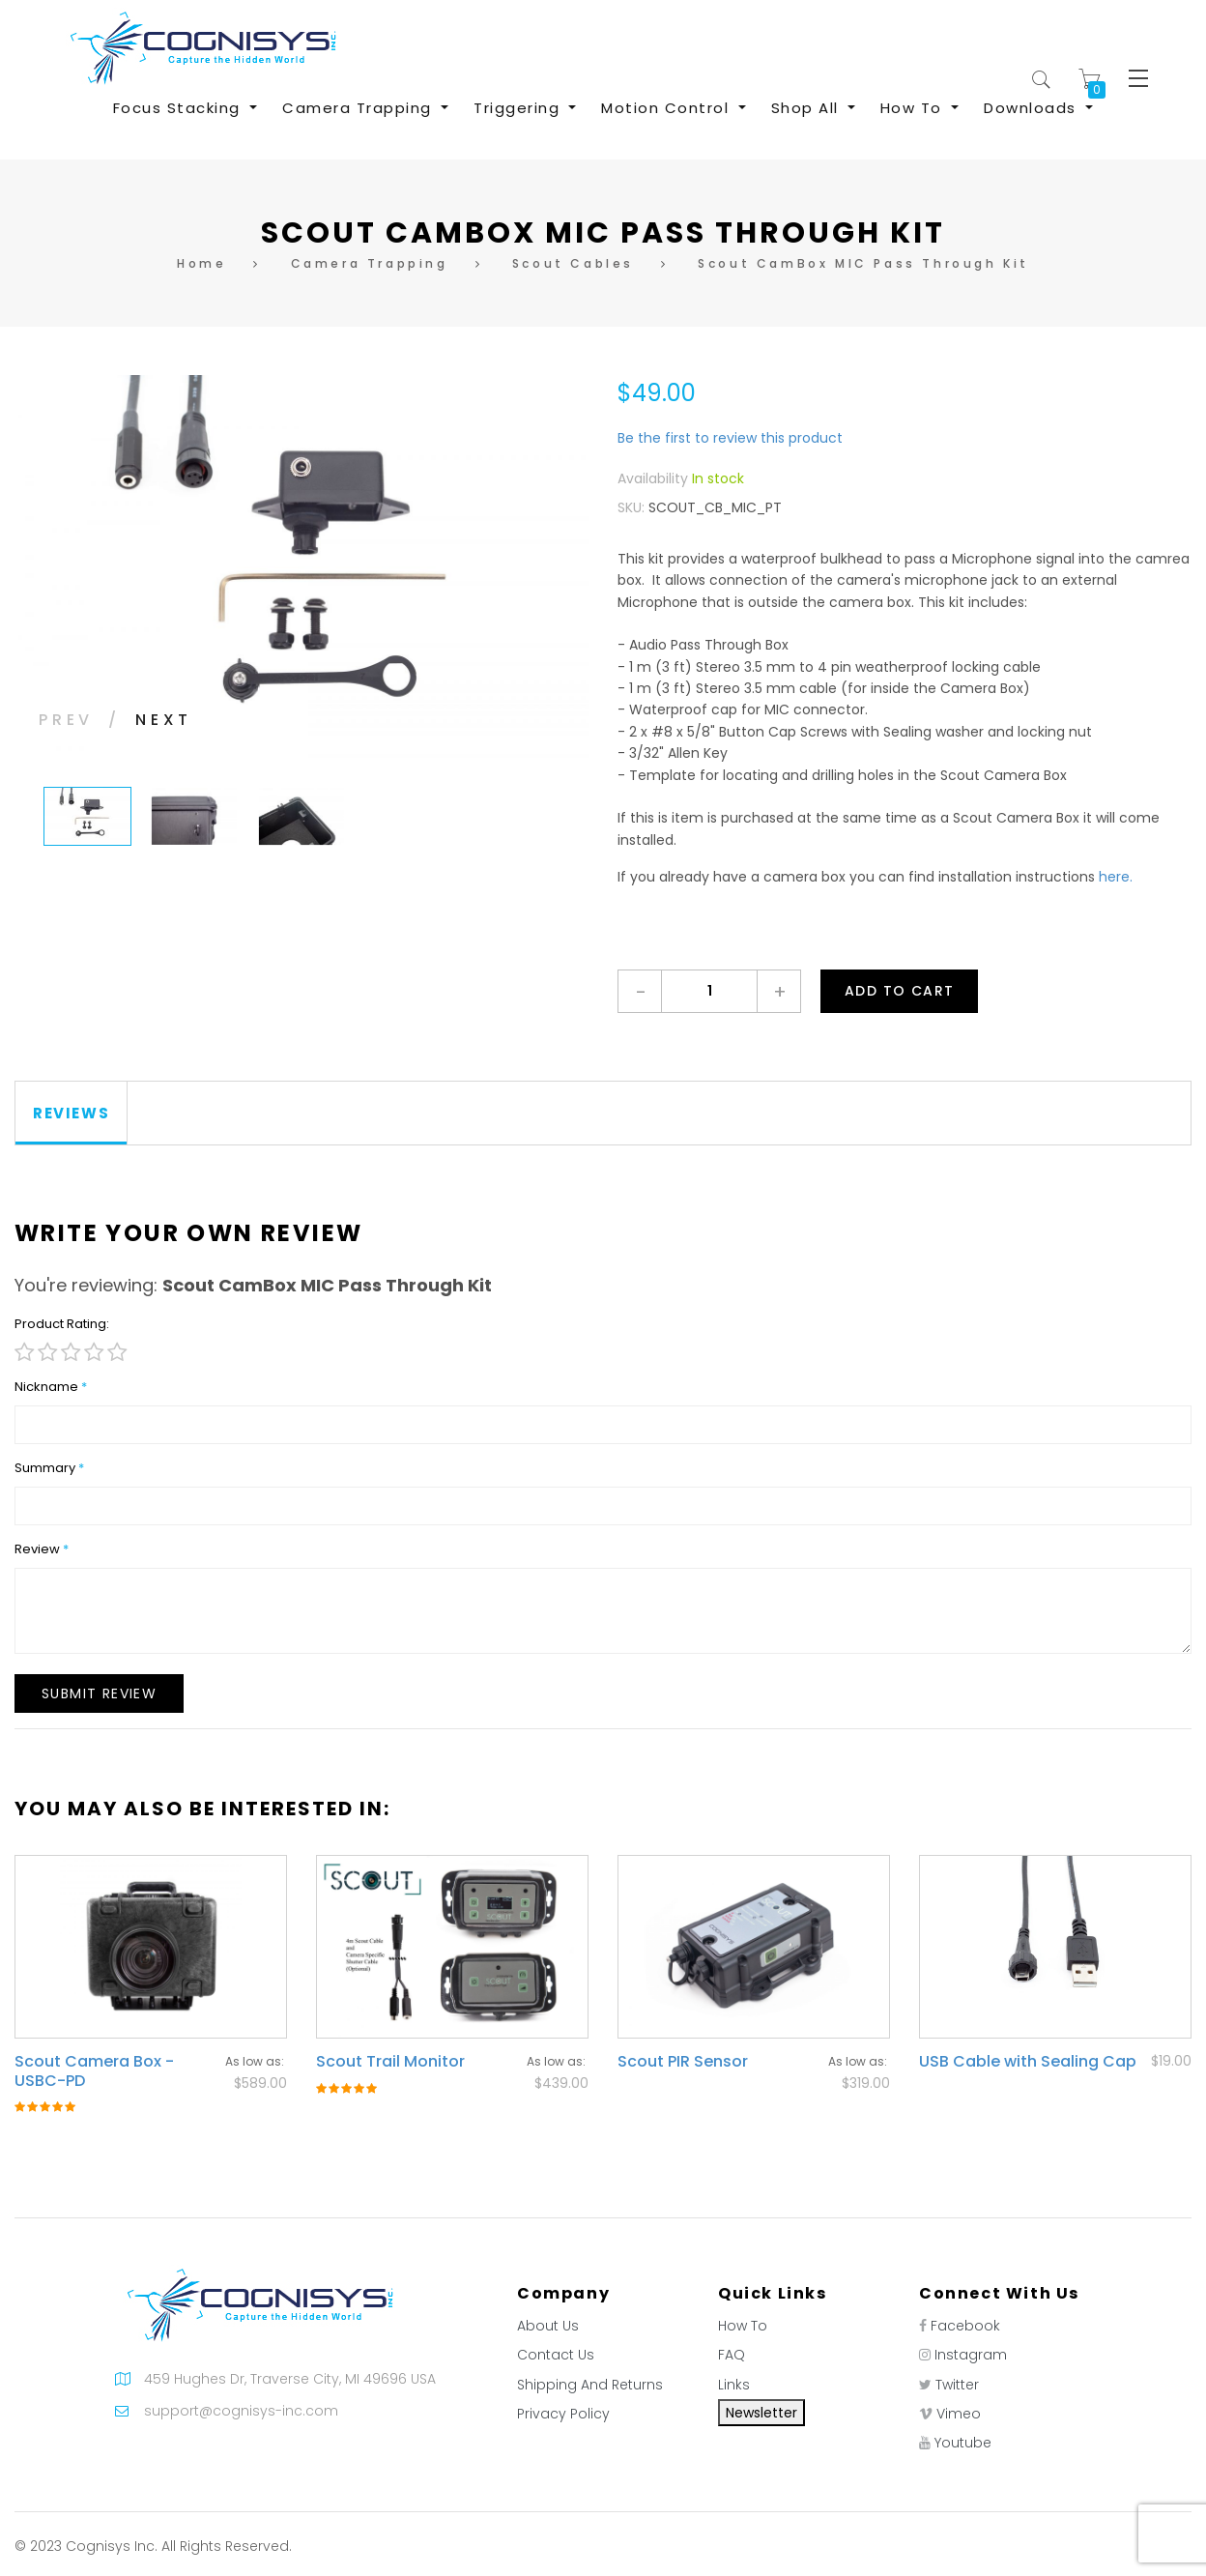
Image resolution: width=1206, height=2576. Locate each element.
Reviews (71, 1113)
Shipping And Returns (590, 2384)
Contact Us (555, 2354)
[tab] (71, 1113)
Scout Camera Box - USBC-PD (94, 2070)
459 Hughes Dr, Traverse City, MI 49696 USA (290, 2378)
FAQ (731, 2354)
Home (201, 263)
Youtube (962, 2442)
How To (742, 2325)
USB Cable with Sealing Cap (1027, 2061)
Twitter (957, 2384)
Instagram (970, 2354)
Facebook (965, 2325)
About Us (548, 2325)
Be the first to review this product (730, 438)
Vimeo (958, 2413)
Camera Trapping (369, 263)
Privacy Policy (563, 2413)
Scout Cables (573, 263)
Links (734, 2384)
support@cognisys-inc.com (241, 2410)
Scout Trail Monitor (390, 2061)
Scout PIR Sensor (682, 2061)
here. (1116, 876)
